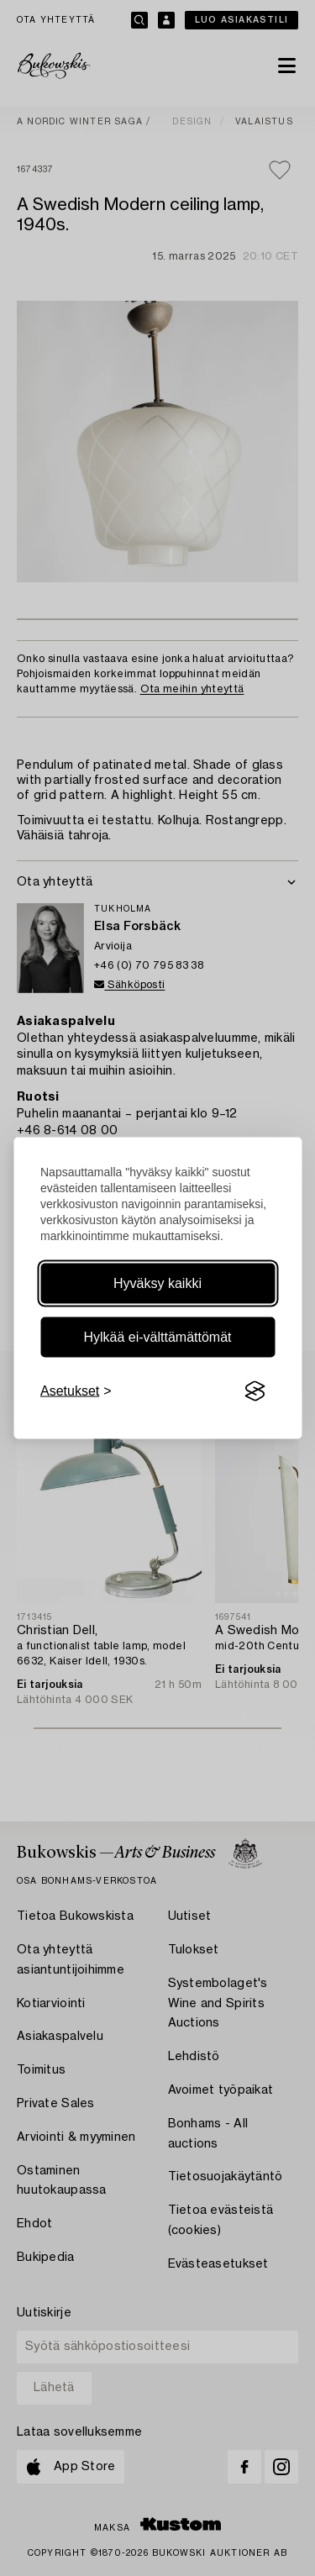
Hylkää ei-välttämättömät (157, 1337)
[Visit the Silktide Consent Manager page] (254, 1391)
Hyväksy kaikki (157, 1283)
